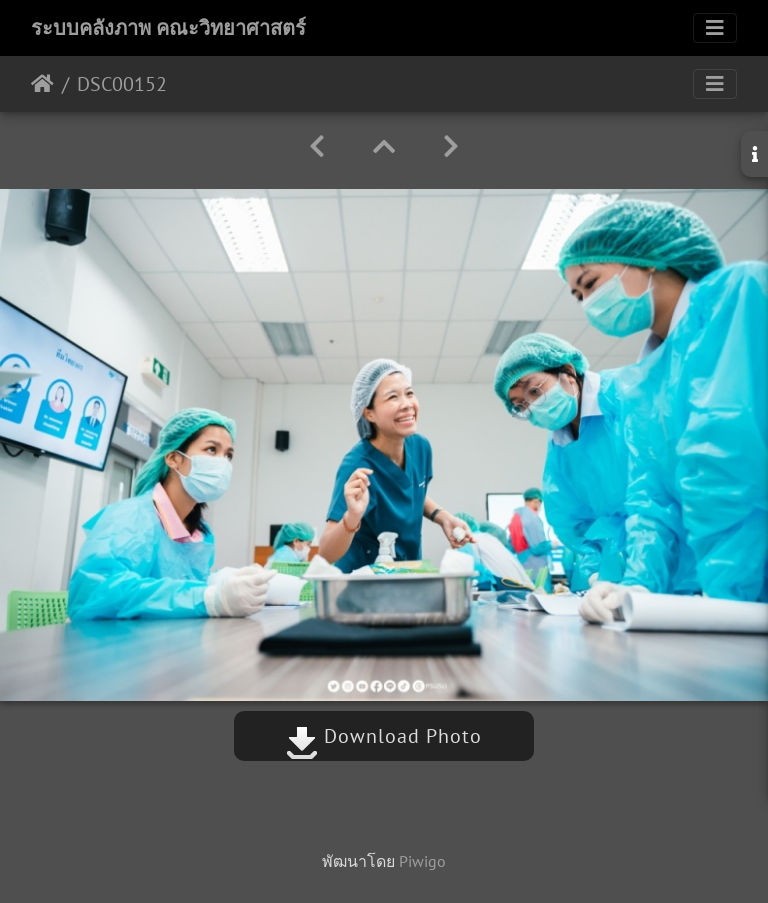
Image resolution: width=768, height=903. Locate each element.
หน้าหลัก (42, 84)
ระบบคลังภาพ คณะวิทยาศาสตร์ (168, 28)
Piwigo (422, 861)
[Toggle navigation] (715, 28)
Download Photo (384, 736)
